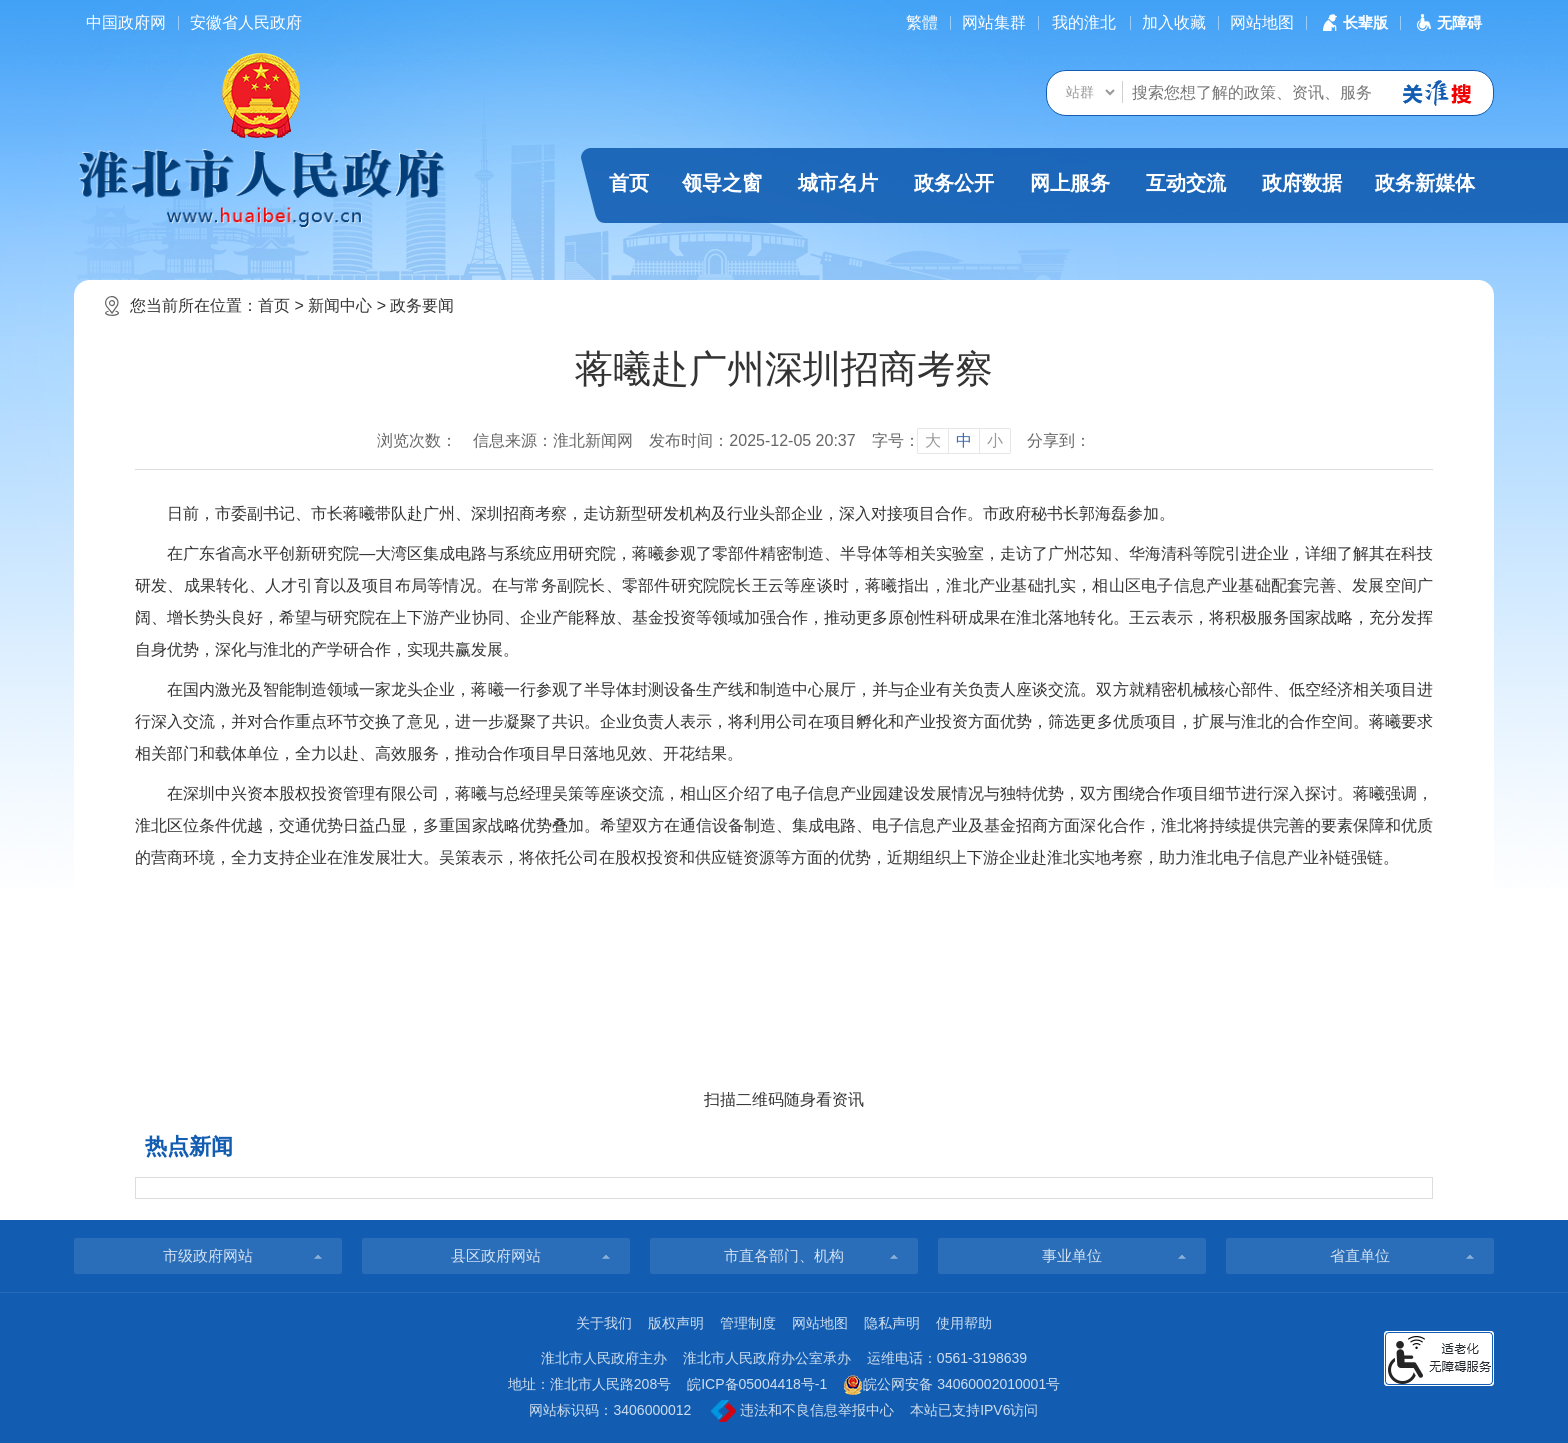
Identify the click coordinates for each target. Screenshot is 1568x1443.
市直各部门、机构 (784, 1255)
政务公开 (954, 183)
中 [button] (964, 440)
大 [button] (933, 440)
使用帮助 (964, 1323)
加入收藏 (1174, 22)
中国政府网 (126, 22)
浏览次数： (417, 440)
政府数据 (1302, 183)
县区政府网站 (496, 1255)
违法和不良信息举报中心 (802, 1411)
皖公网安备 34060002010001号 (951, 1385)
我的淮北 (1084, 22)
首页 (629, 183)
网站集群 (994, 22)
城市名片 (838, 183)
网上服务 (1070, 183)
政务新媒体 (1425, 183)
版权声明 (676, 1323)
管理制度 (748, 1323)
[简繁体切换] (922, 22)
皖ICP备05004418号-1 (757, 1384)
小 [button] (995, 440)
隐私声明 (892, 1323)
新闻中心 (340, 305)
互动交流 (1186, 183)
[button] (1353, 22)
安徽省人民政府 (246, 22)
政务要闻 (422, 305)
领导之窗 (722, 183)
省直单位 (1360, 1255)
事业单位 (1072, 1255)
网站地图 (1262, 22)
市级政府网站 (208, 1255)
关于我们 (604, 1323)
